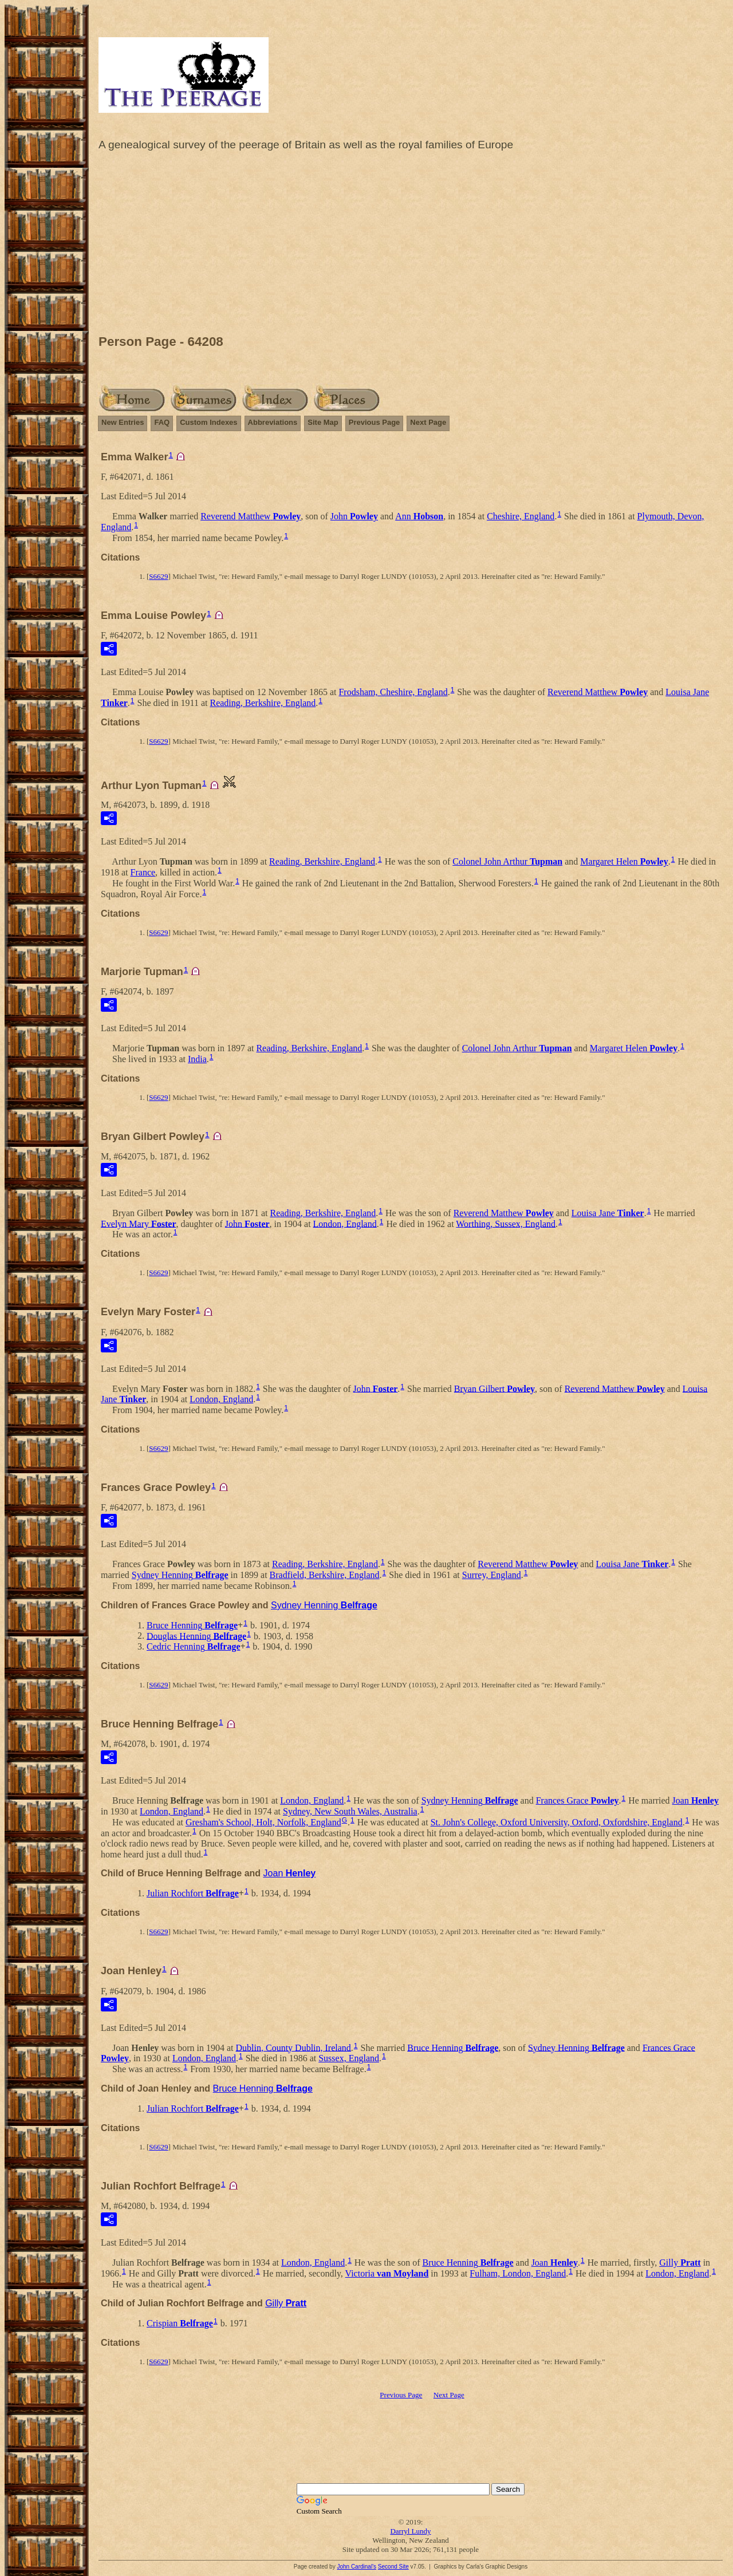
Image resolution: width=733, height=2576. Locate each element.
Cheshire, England (520, 516)
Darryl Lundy (410, 2531)
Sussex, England (348, 2058)
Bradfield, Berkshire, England (325, 1575)
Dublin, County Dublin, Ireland (293, 2047)
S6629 (158, 576)
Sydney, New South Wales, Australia (350, 1811)
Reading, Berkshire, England (263, 703)
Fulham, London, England (518, 2273)
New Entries (122, 422)
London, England (345, 1223)
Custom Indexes (208, 422)
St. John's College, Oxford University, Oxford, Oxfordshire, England (557, 1822)
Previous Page (374, 422)
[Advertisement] (410, 245)
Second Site (393, 2566)
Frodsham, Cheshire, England (392, 692)
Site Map (323, 422)
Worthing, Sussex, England (505, 1223)
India (197, 1059)
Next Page (428, 422)
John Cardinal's (356, 2566)
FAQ (162, 422)
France (143, 872)
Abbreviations (273, 422)
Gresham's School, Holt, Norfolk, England (263, 1822)
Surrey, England (491, 1575)
